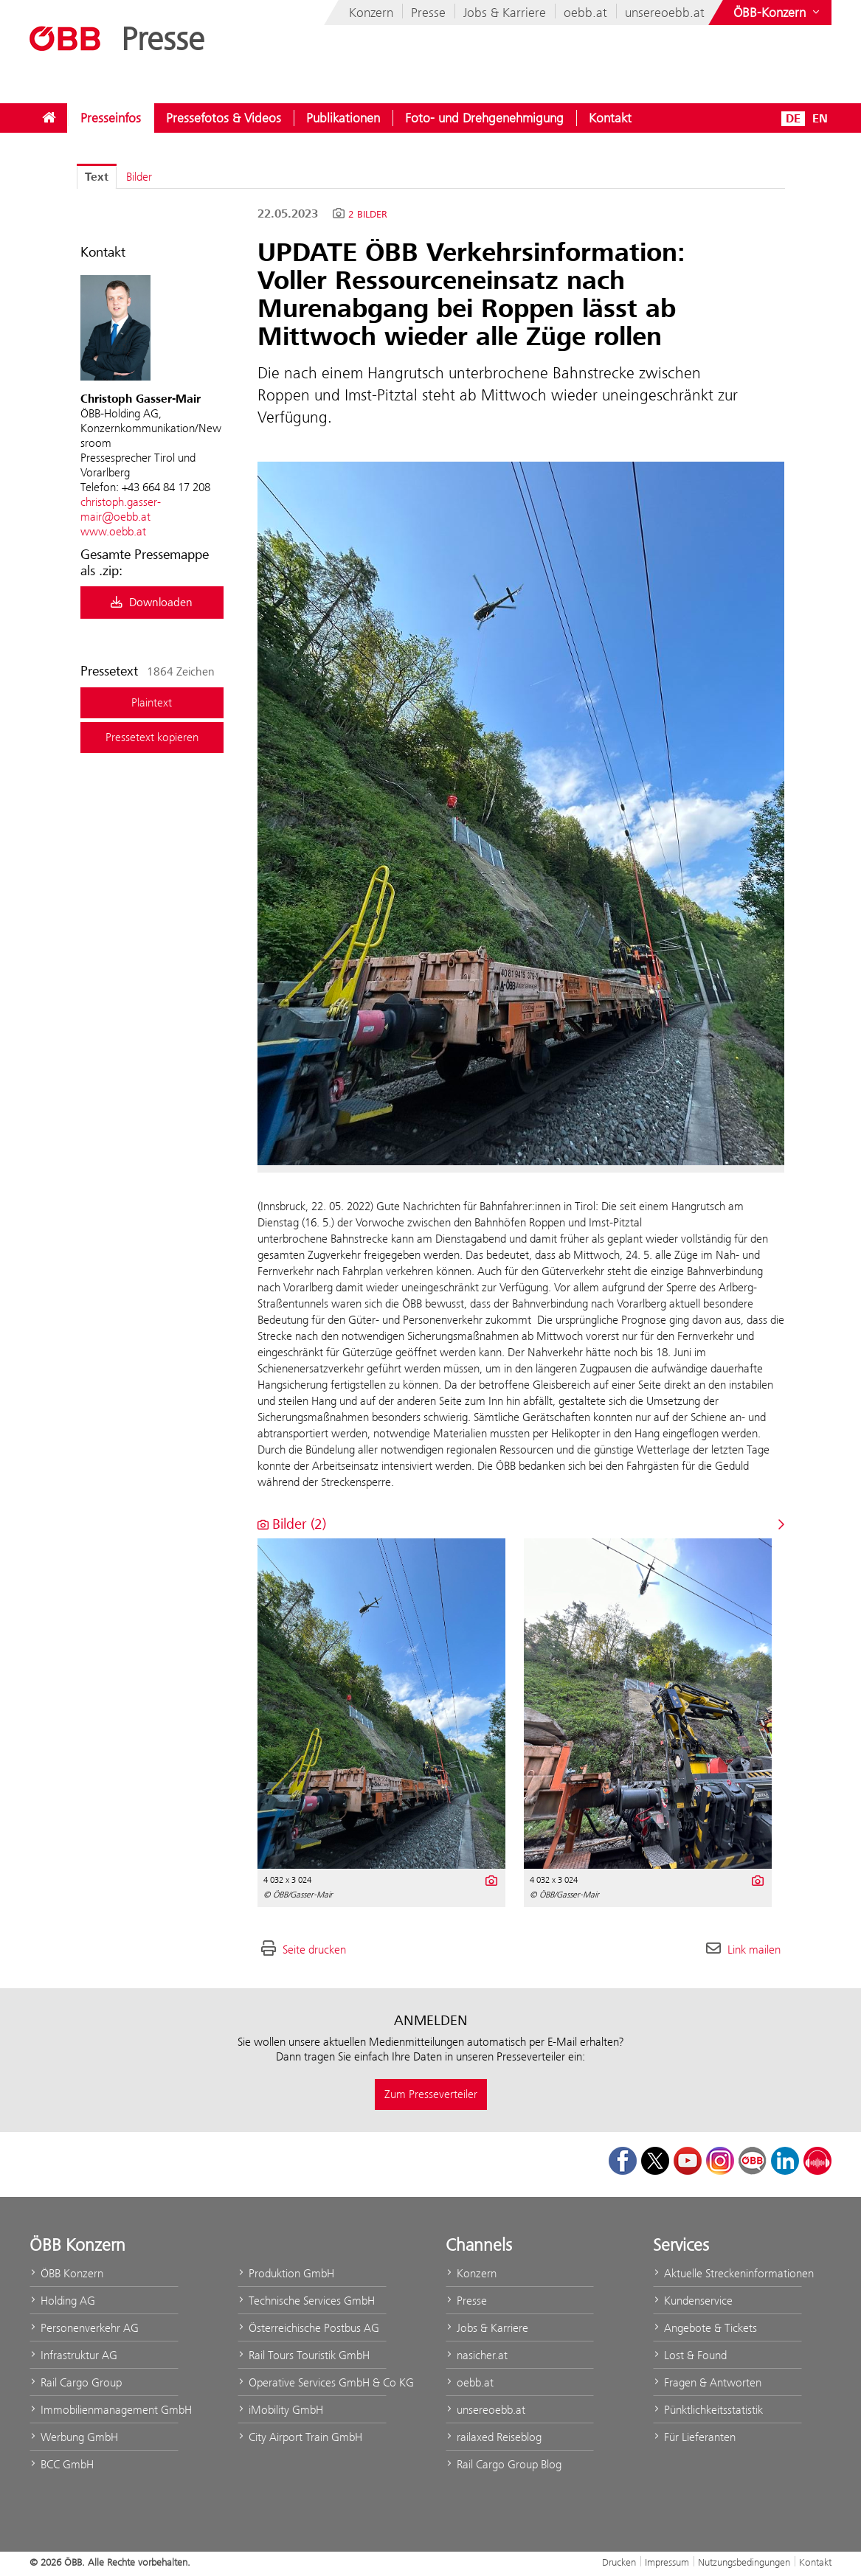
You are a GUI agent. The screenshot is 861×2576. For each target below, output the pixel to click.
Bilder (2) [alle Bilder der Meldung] (291, 1524)
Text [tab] (96, 177)
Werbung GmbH (74, 2437)
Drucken (619, 2562)
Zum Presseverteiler (430, 2094)
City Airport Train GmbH (300, 2437)
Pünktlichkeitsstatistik (708, 2410)
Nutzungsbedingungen (744, 2562)
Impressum (667, 2562)
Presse (428, 12)
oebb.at (585, 12)
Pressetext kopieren (152, 737)
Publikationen (343, 118)
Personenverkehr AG (84, 2328)
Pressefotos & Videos (223, 118)
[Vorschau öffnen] (521, 813)
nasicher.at (477, 2355)
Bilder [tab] (139, 177)
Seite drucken (314, 1950)
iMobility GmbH (280, 2410)
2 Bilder (367, 214)
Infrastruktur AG (73, 2355)
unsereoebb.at (665, 12)
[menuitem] (49, 118)
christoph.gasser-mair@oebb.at (120, 509)
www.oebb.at (113, 531)
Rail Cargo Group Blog (503, 2464)
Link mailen (754, 1950)
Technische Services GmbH (306, 2301)
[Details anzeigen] (490, 1879)
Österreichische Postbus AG (308, 2328)
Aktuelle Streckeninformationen (727, 2273)
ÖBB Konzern (66, 2273)
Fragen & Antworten (707, 2382)
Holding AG (62, 2301)
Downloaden (152, 602)
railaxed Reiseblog (494, 2437)
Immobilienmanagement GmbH (104, 2410)
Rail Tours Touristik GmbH (304, 2355)
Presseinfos (110, 118)
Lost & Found (690, 2355)
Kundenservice (693, 2301)
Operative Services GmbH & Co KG (312, 2382)
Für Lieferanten (694, 2437)
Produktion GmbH (286, 2273)
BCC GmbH (62, 2464)
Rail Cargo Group (76, 2382)
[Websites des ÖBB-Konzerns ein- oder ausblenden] (778, 12)
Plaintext (151, 702)
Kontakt (610, 118)
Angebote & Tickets (705, 2328)
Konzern (371, 12)
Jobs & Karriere (504, 12)
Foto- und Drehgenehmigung (484, 118)
